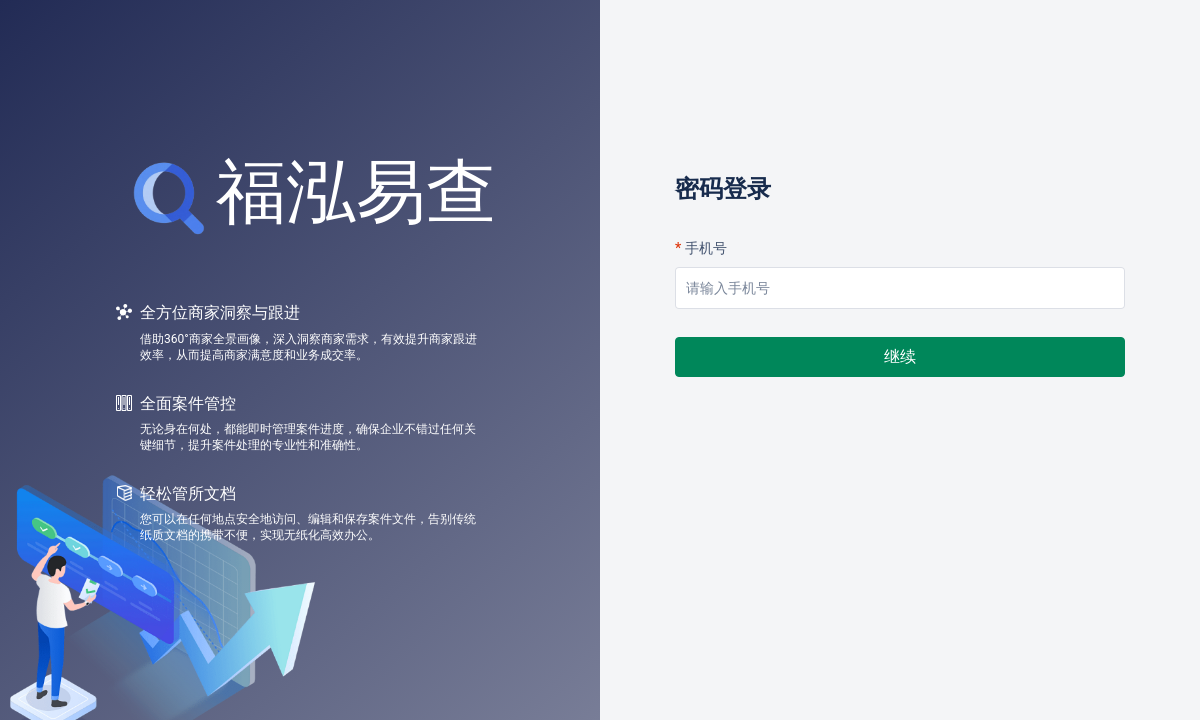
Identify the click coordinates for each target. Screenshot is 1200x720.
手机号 (706, 248)
